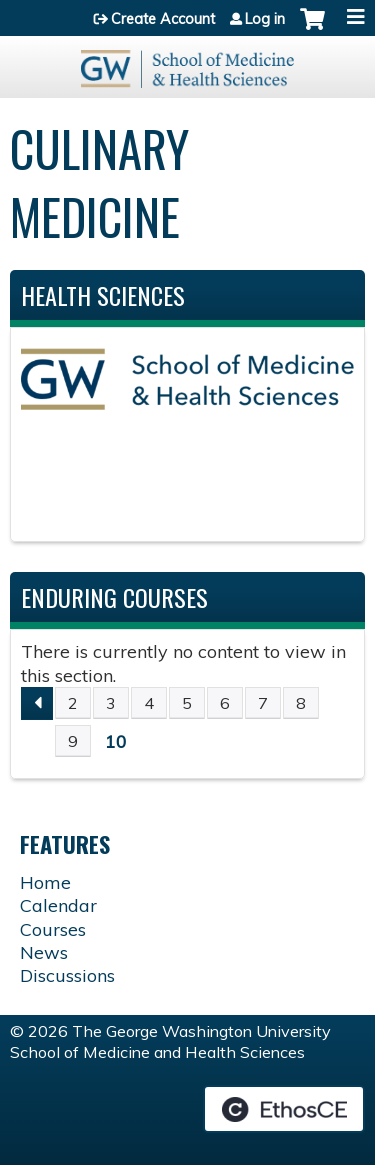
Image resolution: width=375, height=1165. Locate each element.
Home (45, 882)
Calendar (58, 905)
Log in (265, 19)
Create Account (163, 19)
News (44, 952)
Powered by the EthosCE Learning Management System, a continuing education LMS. (284, 1109)
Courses (53, 929)
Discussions (67, 975)
